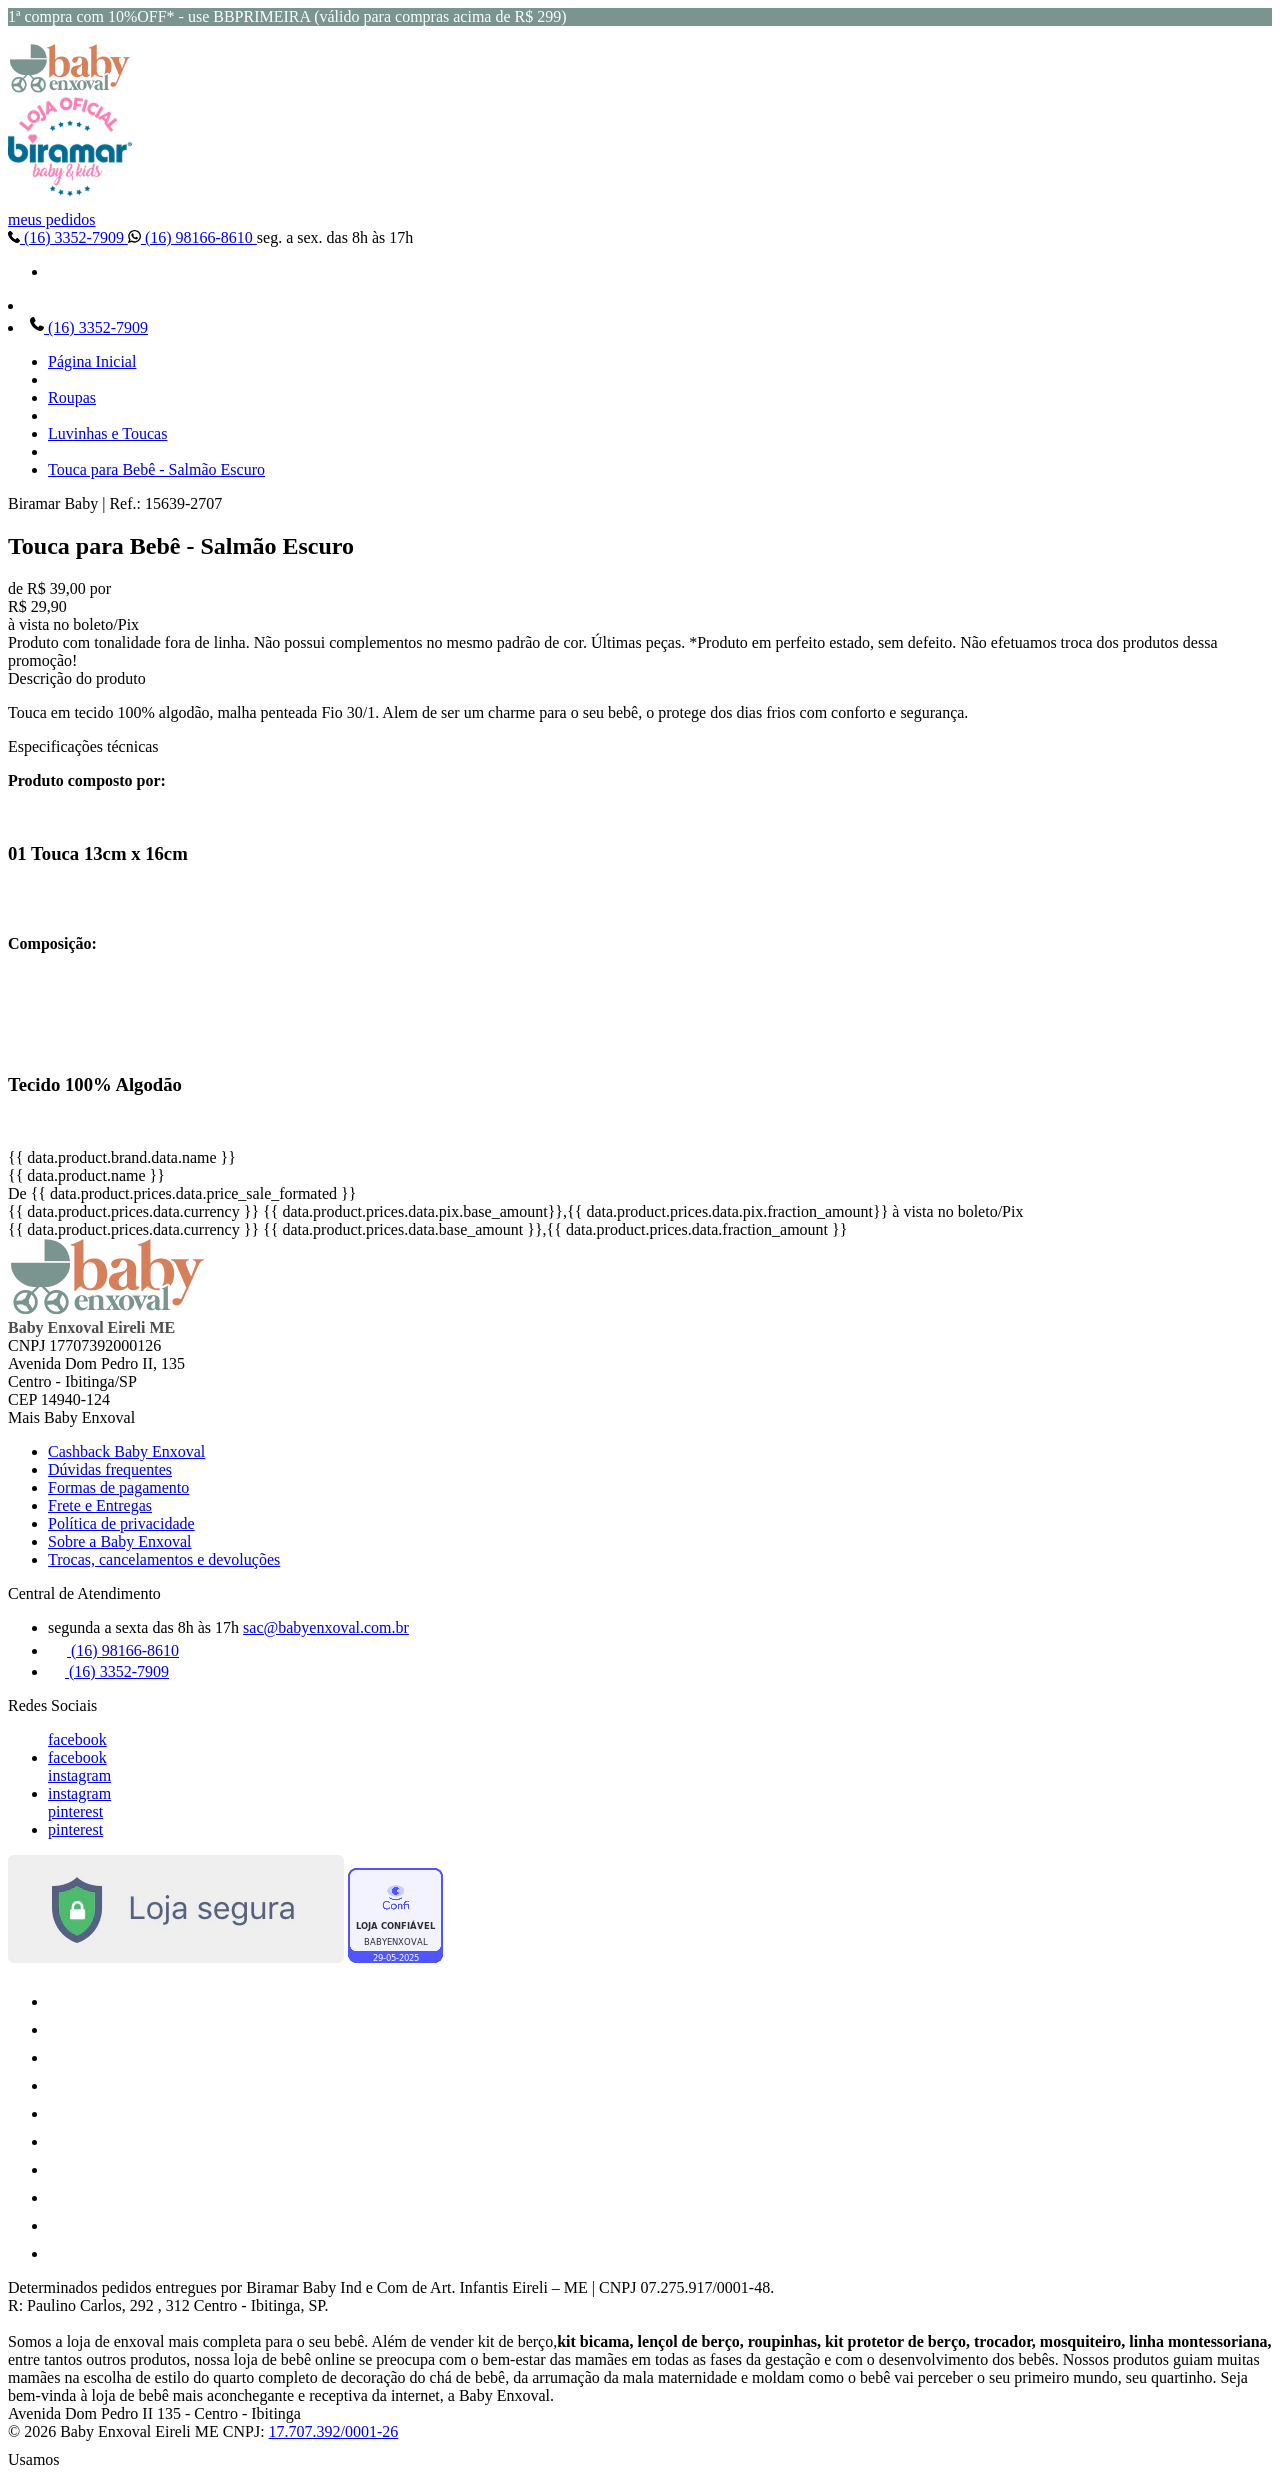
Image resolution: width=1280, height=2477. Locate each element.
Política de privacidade (121, 1523)
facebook (77, 1739)
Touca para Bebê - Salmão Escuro (156, 469)
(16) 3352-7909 (68, 237)
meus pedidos (52, 219)
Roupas (72, 397)
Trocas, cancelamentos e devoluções (164, 1559)
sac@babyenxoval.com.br (326, 1627)
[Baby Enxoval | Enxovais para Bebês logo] (70, 87)
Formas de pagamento (118, 1487)
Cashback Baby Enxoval (126, 1451)
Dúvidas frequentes (110, 1469)
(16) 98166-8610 (192, 237)
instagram (79, 1775)
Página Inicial (92, 361)
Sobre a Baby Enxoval (120, 1541)
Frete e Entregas (100, 1505)
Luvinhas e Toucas (107, 433)
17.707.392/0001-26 (334, 2431)
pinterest (75, 1811)
